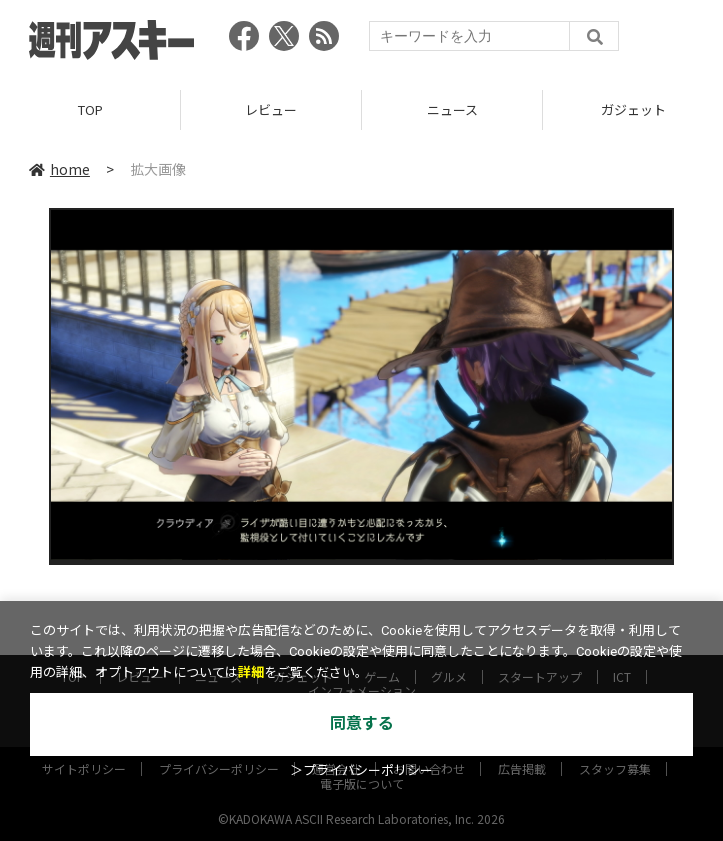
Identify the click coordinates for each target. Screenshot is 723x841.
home (59, 169)
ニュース (452, 109)
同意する (362, 723)
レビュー (271, 109)
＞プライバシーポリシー (361, 770)
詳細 (251, 672)
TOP (90, 109)
